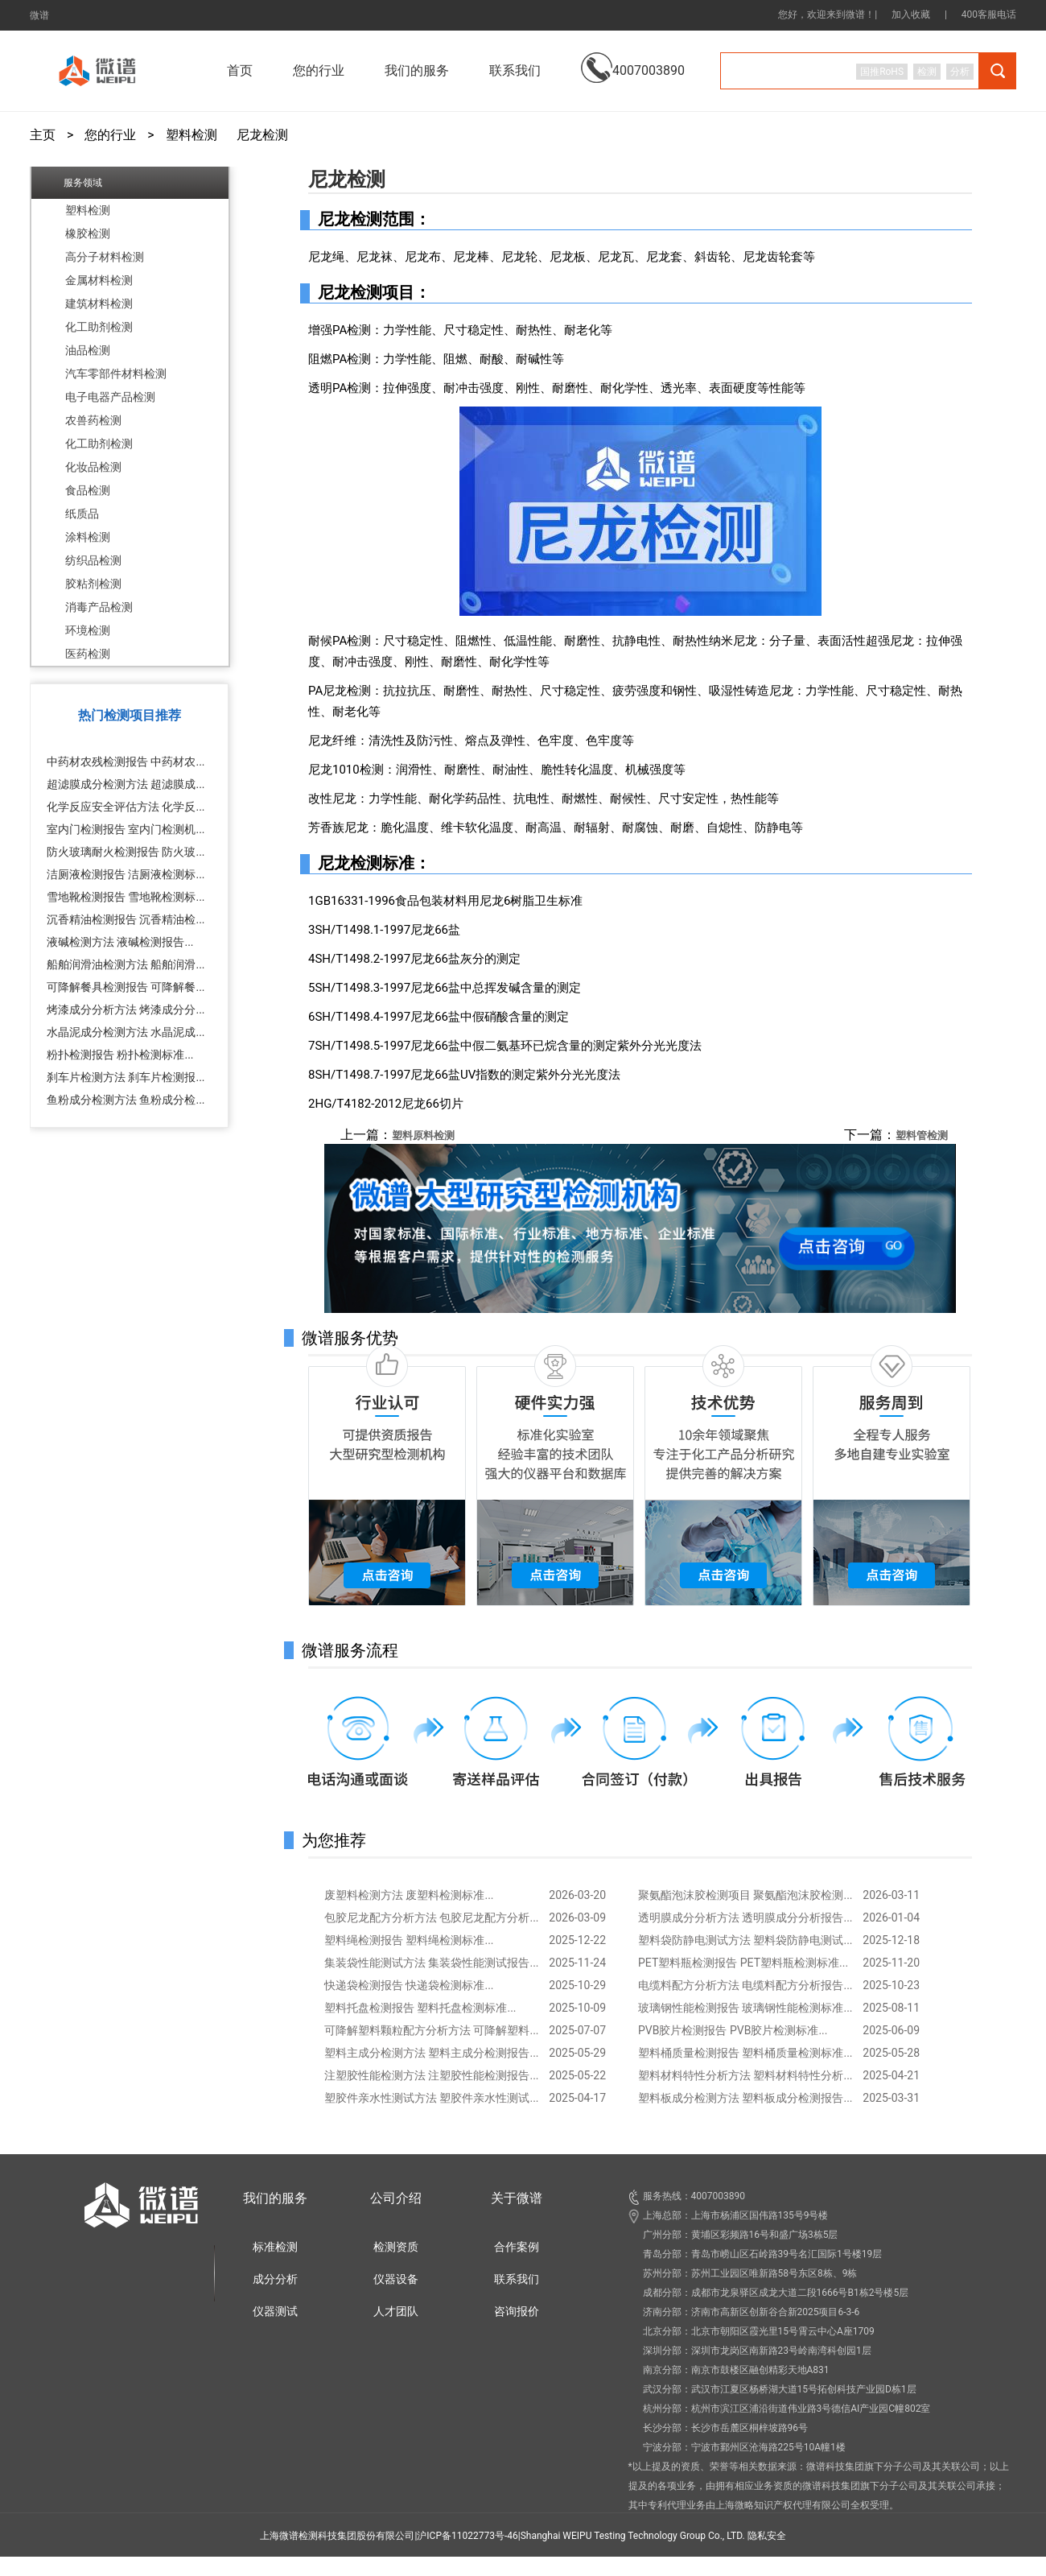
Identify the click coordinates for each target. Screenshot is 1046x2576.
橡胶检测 (87, 233)
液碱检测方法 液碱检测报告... (120, 941)
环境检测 (87, 630)
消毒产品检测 (99, 607)
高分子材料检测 (104, 256)
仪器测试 (275, 2311)
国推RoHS (882, 71)
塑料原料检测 (423, 1135)
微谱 (39, 15)
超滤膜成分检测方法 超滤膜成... (126, 784)
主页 (43, 135)
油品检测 (87, 350)
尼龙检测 (262, 135)
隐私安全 (766, 2535)
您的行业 (110, 135)
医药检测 (87, 653)
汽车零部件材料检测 (116, 373)
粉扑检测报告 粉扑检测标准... (120, 1054)
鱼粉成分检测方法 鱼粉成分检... (126, 1099)
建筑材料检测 (99, 303)
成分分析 (275, 2279)
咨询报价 (516, 2311)
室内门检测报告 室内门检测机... (126, 829)
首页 (240, 70)
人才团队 (395, 2311)
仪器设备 (395, 2279)
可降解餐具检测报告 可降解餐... (126, 986)
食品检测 (87, 490)
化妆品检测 (93, 466)
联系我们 (515, 70)
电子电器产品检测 (110, 396)
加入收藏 (911, 14)
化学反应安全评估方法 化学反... (126, 806)
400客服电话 (989, 14)
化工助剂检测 (99, 326)
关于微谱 (516, 2198)
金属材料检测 (99, 280)
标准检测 (275, 2246)
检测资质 (395, 2246)
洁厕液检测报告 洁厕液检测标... (126, 874)
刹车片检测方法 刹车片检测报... (126, 1077)
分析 (960, 71)
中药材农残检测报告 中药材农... (126, 761)
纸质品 (82, 513)
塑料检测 (191, 135)
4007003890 (633, 58)
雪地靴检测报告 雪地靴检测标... (126, 896)
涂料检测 (87, 536)
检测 (927, 71)
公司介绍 (396, 2198)
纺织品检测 (93, 560)
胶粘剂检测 (93, 583)
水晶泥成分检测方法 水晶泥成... (126, 1032)
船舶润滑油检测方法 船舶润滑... (126, 964)
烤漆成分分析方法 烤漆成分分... (126, 1009)
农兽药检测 (93, 420)
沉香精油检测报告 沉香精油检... (126, 919)
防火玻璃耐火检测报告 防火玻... (126, 851)
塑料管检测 (922, 1135)
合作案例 (516, 2246)
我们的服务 (275, 2198)
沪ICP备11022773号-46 (467, 2535)
